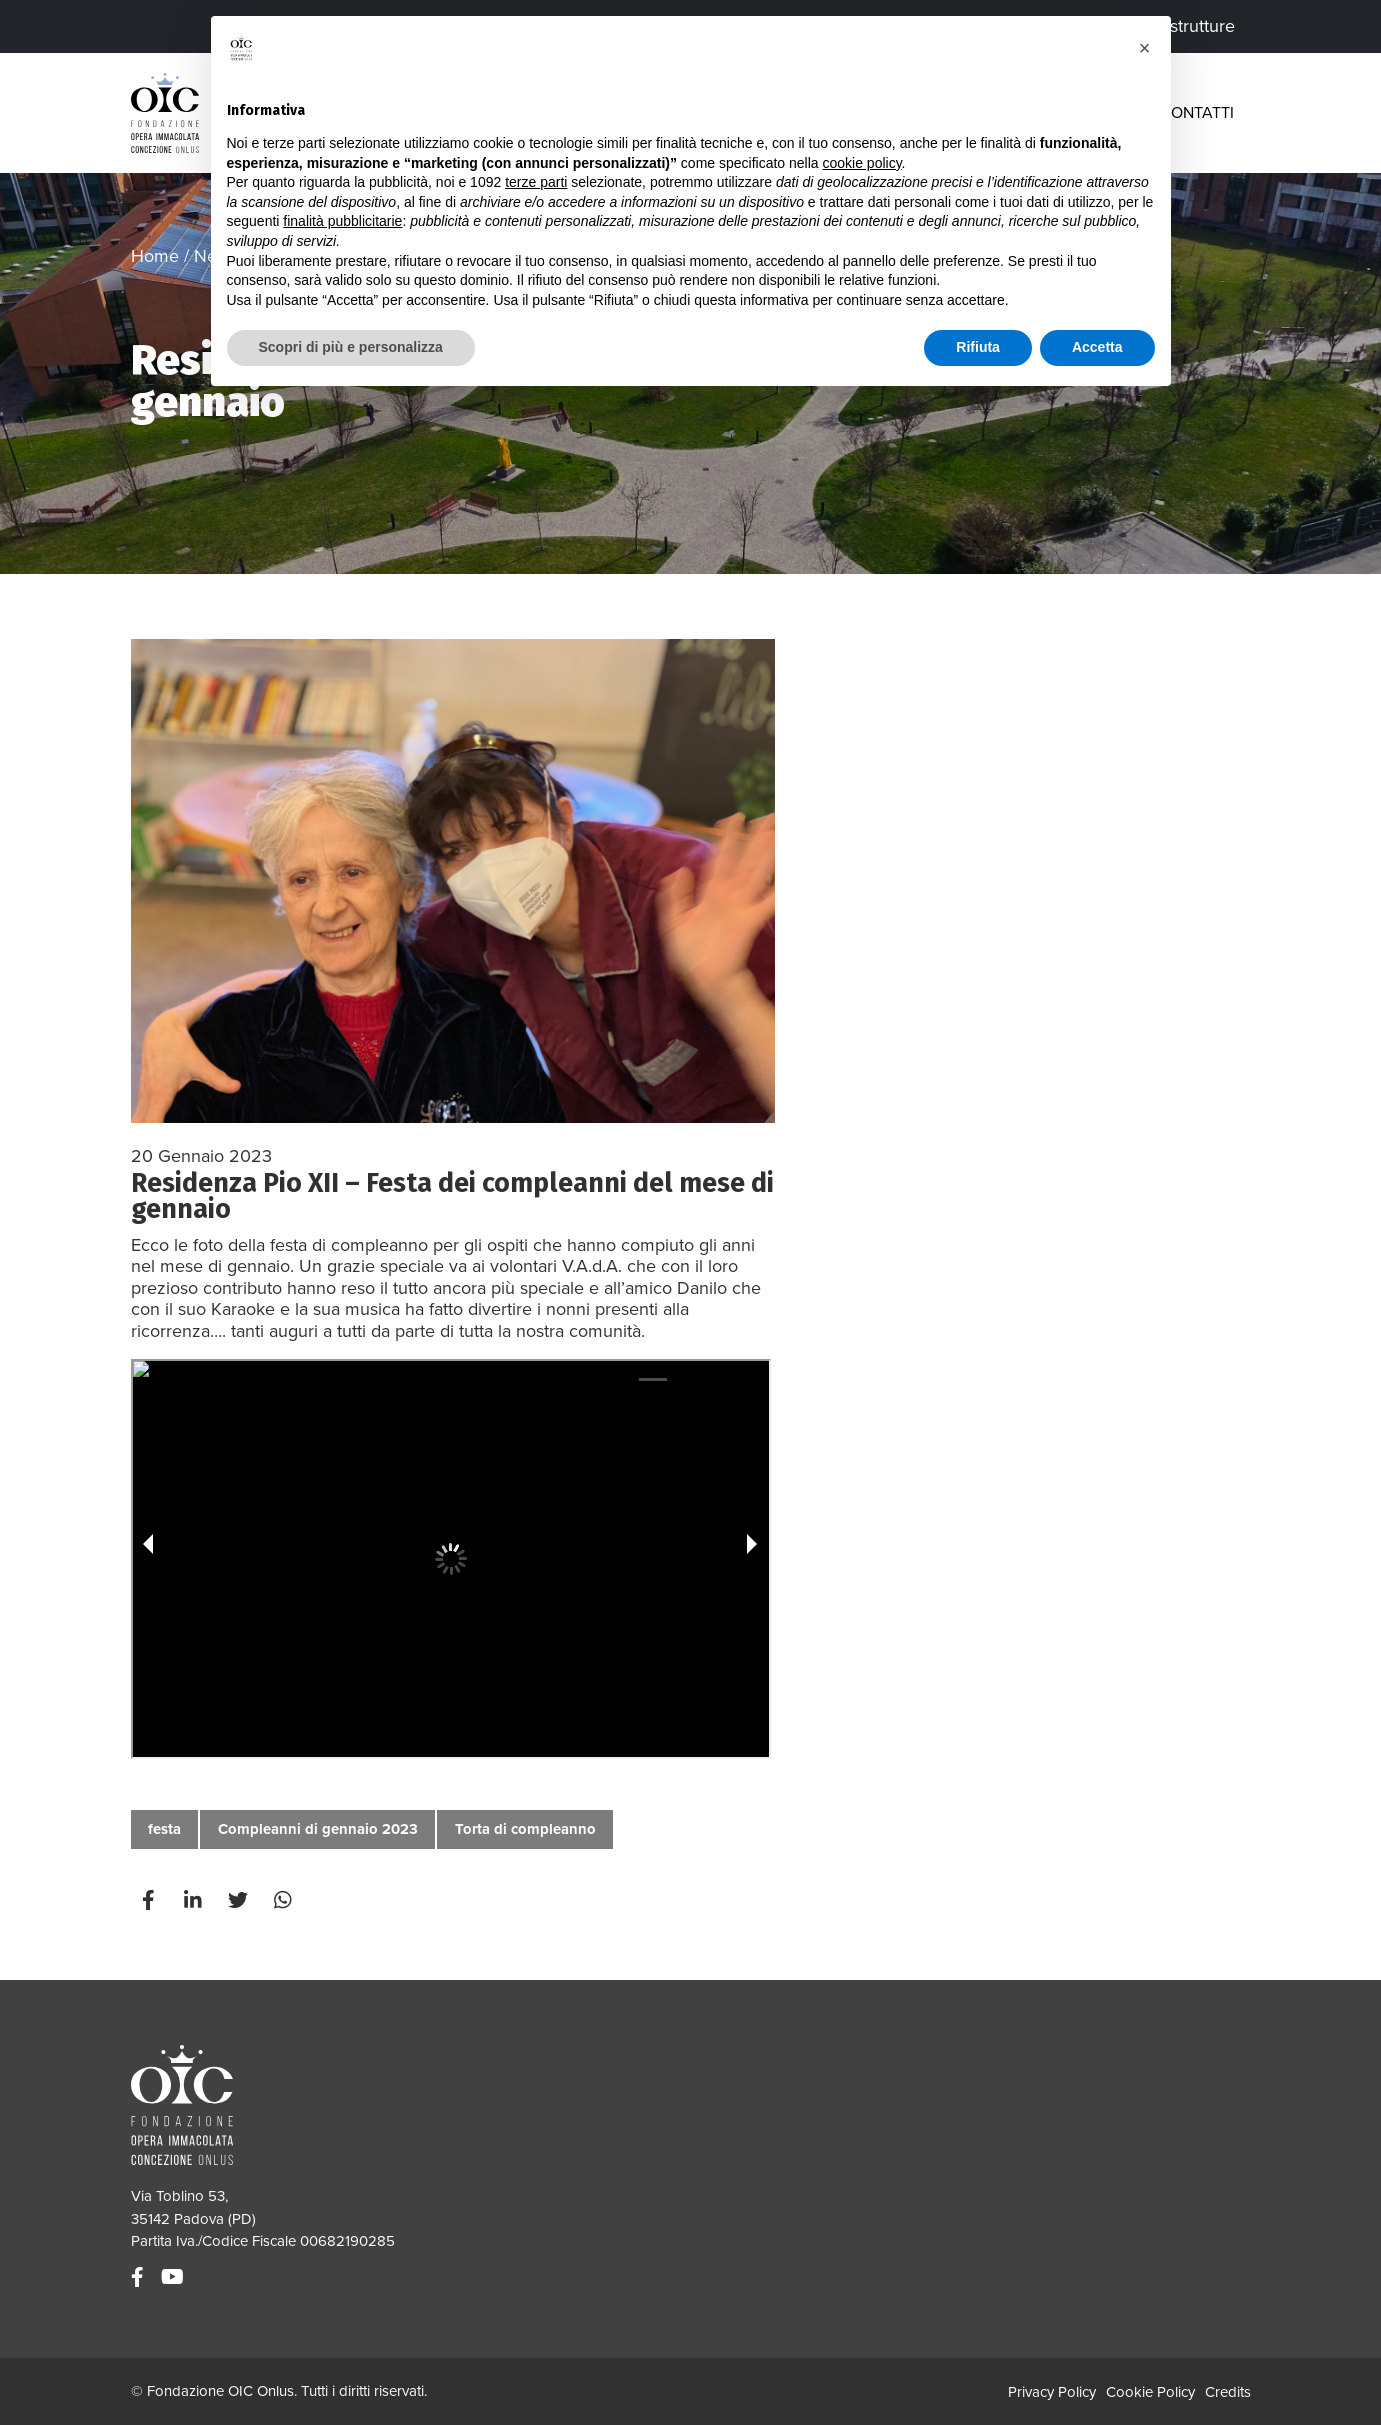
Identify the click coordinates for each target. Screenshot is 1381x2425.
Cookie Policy (1150, 2392)
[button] (1145, 48)
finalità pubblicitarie (342, 221)
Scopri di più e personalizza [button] (351, 347)
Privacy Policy (1052, 2392)
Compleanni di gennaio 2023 (318, 1829)
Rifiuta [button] (978, 347)
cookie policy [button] (861, 163)
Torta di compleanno (525, 1829)
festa (164, 1829)
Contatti (1197, 113)
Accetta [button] (1097, 347)
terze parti (536, 182)
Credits (1228, 2392)
